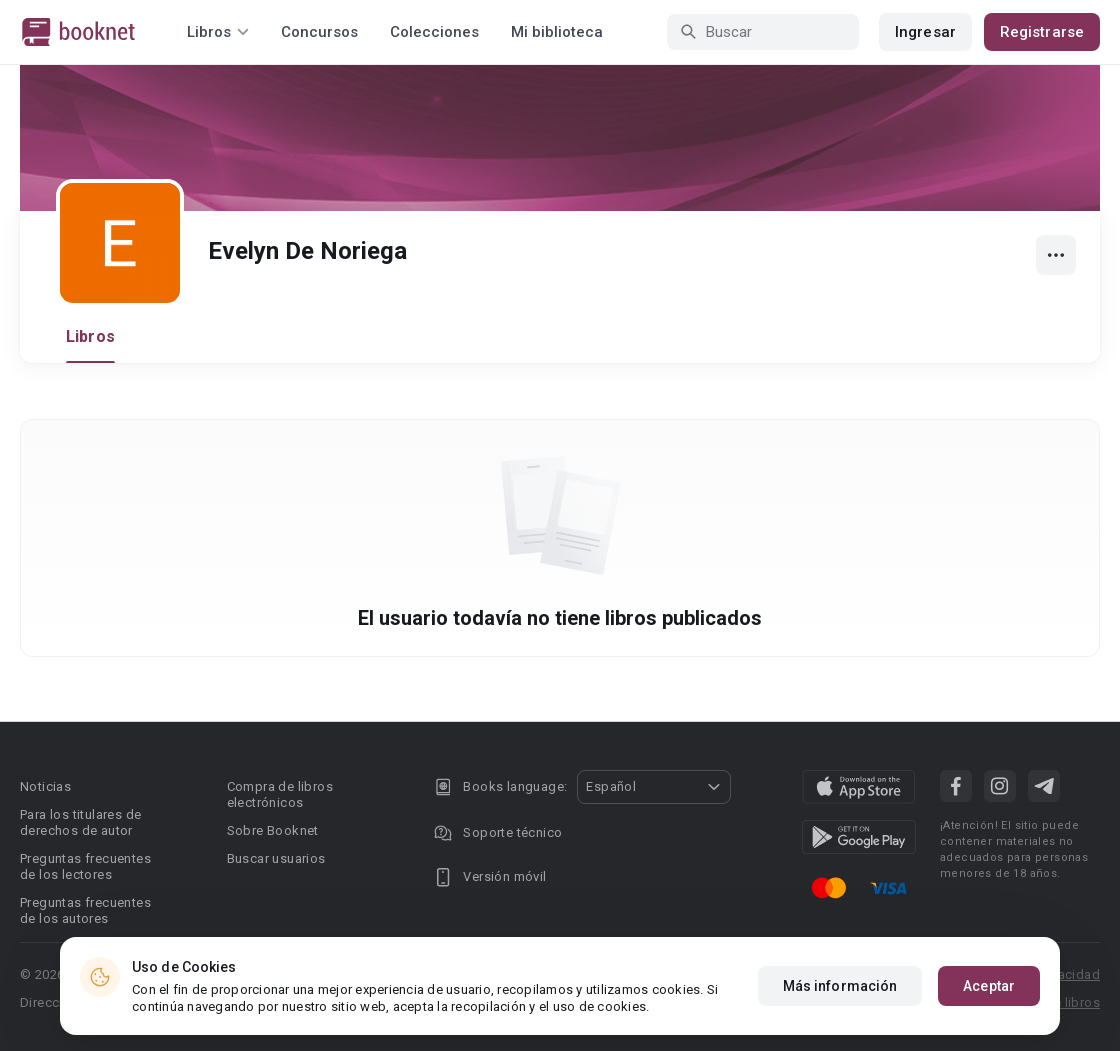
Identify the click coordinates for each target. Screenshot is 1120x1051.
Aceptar (989, 986)
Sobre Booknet (273, 830)
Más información (840, 986)
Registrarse (1042, 32)
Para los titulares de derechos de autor (80, 822)
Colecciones (434, 32)
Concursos (319, 32)
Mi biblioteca (557, 32)
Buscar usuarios (276, 858)
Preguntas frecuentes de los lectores (85, 866)
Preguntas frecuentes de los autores (85, 910)
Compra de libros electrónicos (280, 794)
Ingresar (925, 32)
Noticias (45, 786)
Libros (90, 336)
